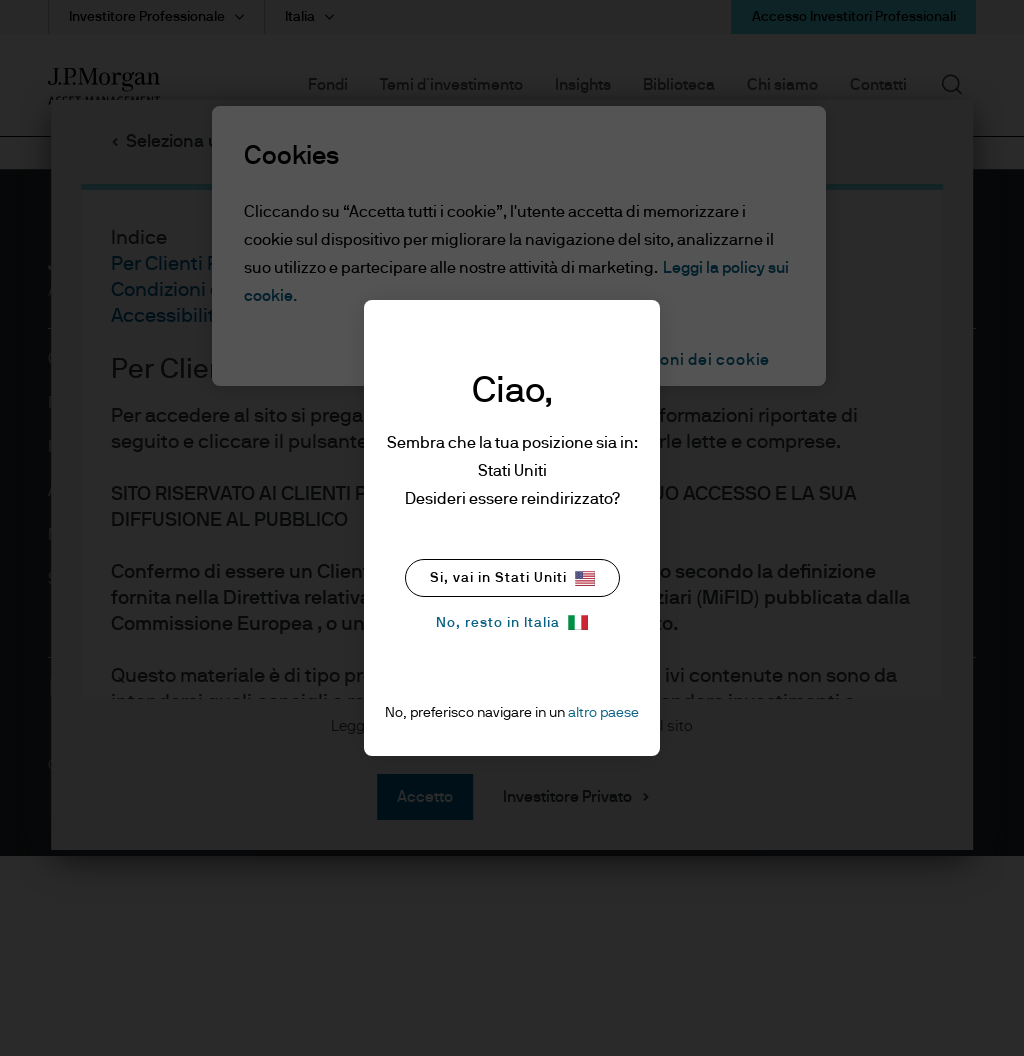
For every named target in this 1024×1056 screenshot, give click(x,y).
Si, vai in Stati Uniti (512, 578)
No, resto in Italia (512, 622)
